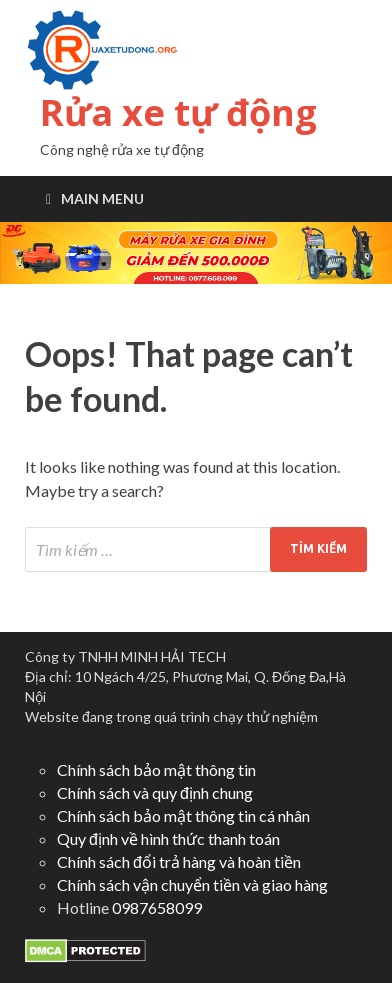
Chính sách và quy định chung (155, 792)
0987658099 (157, 907)
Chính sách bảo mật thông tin (156, 769)
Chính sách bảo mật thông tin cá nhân (183, 815)
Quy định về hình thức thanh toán (168, 838)
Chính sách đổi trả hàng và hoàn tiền (179, 861)
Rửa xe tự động (178, 112)
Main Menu (102, 198)
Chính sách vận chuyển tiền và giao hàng (192, 884)
